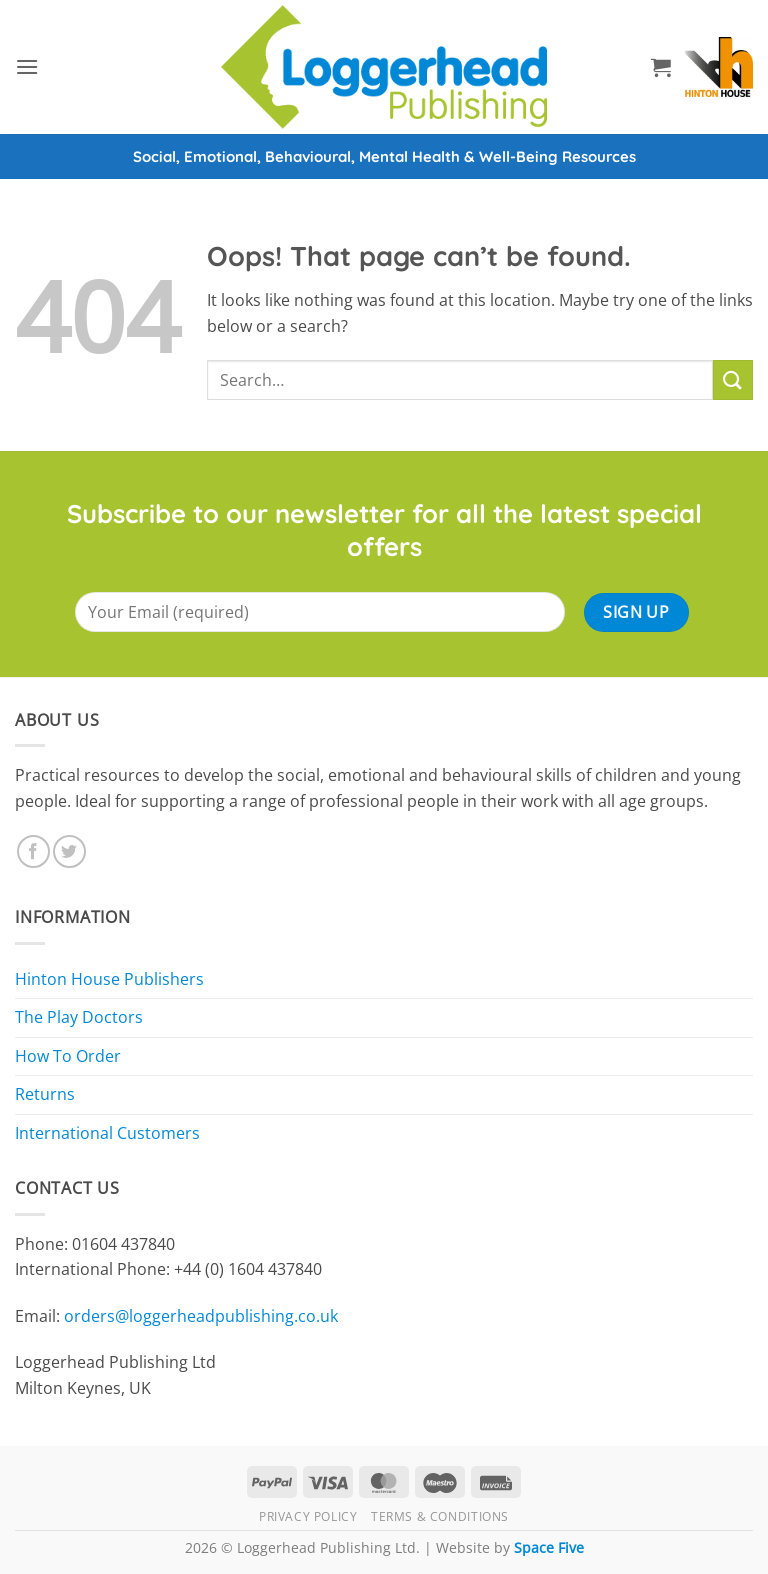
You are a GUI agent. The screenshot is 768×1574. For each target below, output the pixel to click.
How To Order (68, 1056)
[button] (27, 66)
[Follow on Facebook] (33, 851)
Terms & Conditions (440, 1516)
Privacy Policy (308, 1516)
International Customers (107, 1133)
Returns (45, 1094)
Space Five (549, 1547)
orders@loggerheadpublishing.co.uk (201, 1316)
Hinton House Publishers (109, 979)
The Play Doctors (79, 1017)
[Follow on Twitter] (69, 851)
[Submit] (733, 379)
